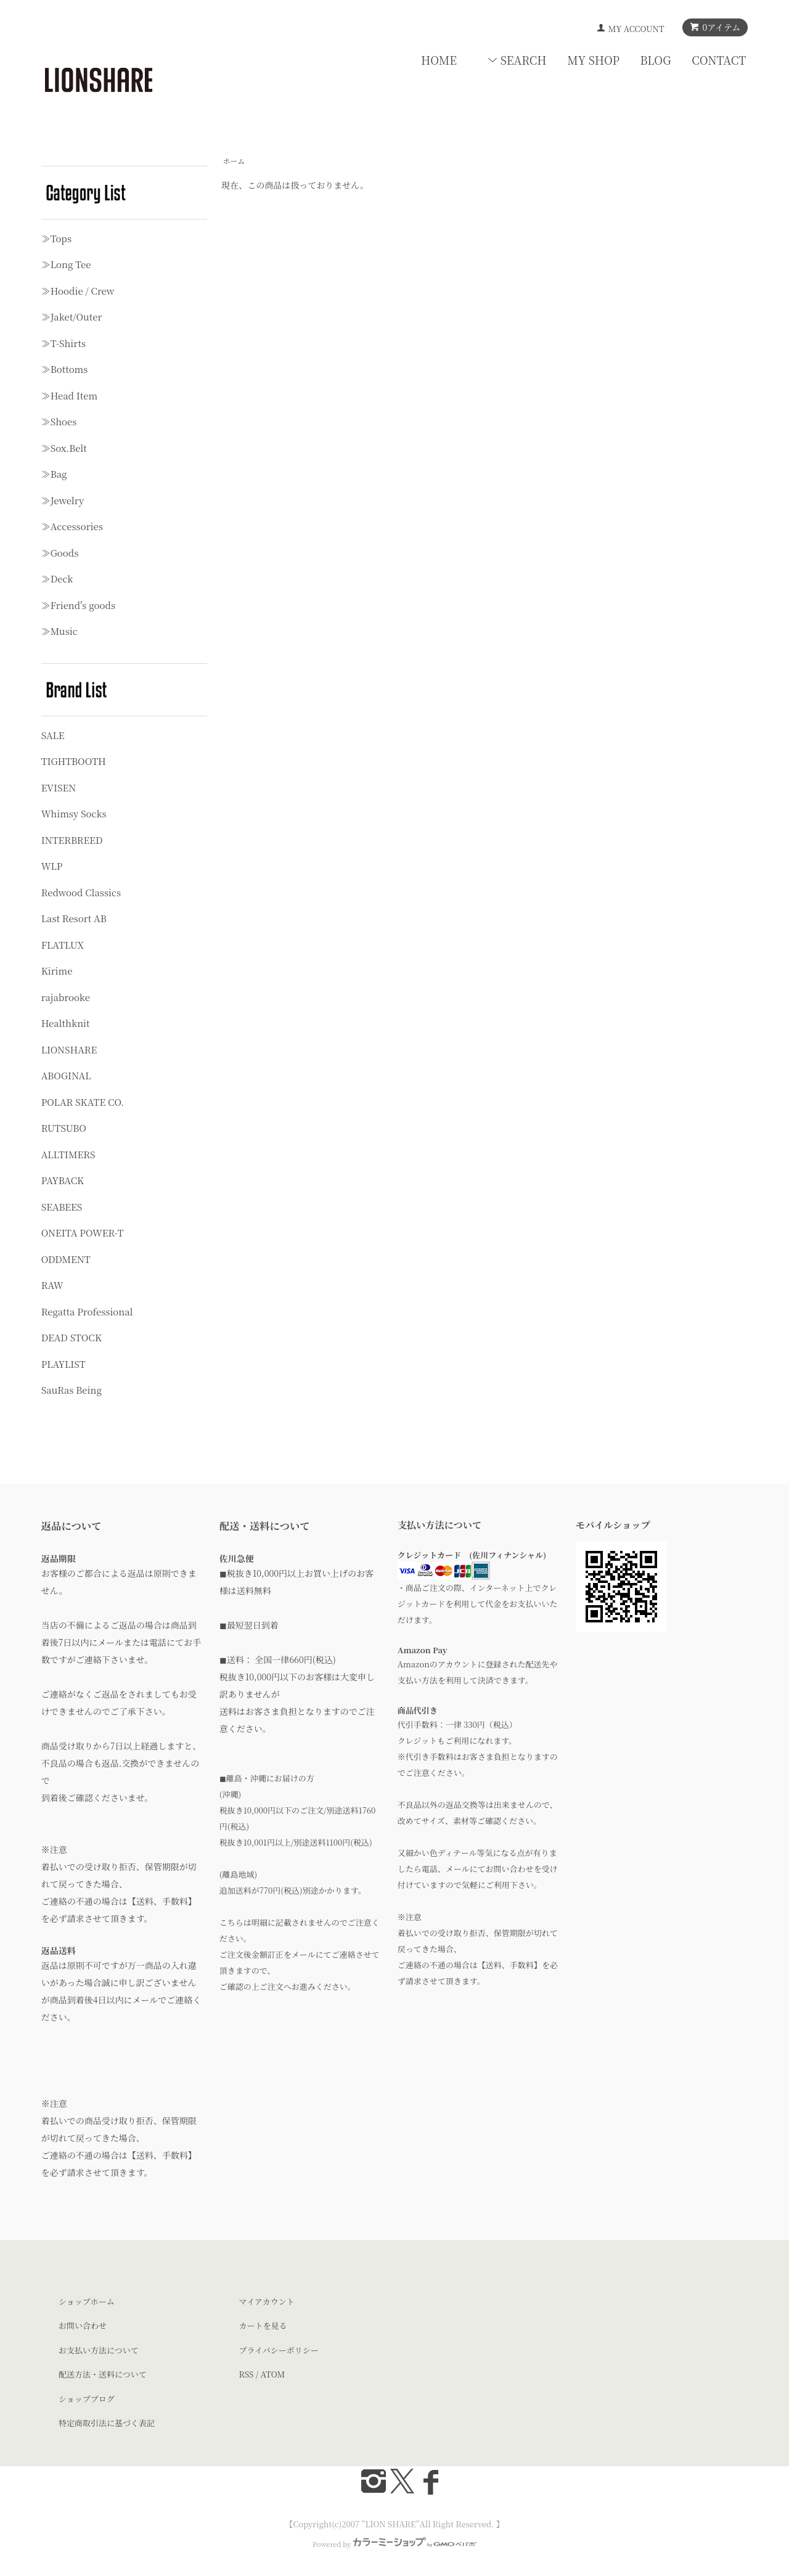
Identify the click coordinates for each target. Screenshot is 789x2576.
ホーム (234, 160)
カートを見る (263, 2325)
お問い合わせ (83, 2325)
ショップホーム (87, 2301)
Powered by (394, 2544)
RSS (246, 2374)
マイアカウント (267, 2301)
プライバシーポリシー (279, 2350)
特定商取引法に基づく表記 (107, 2423)
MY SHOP (593, 60)
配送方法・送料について (103, 2374)
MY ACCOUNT (636, 29)
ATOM (273, 2374)
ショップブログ (87, 2399)
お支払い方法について (99, 2350)
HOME (439, 60)
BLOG (655, 60)
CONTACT (719, 60)
